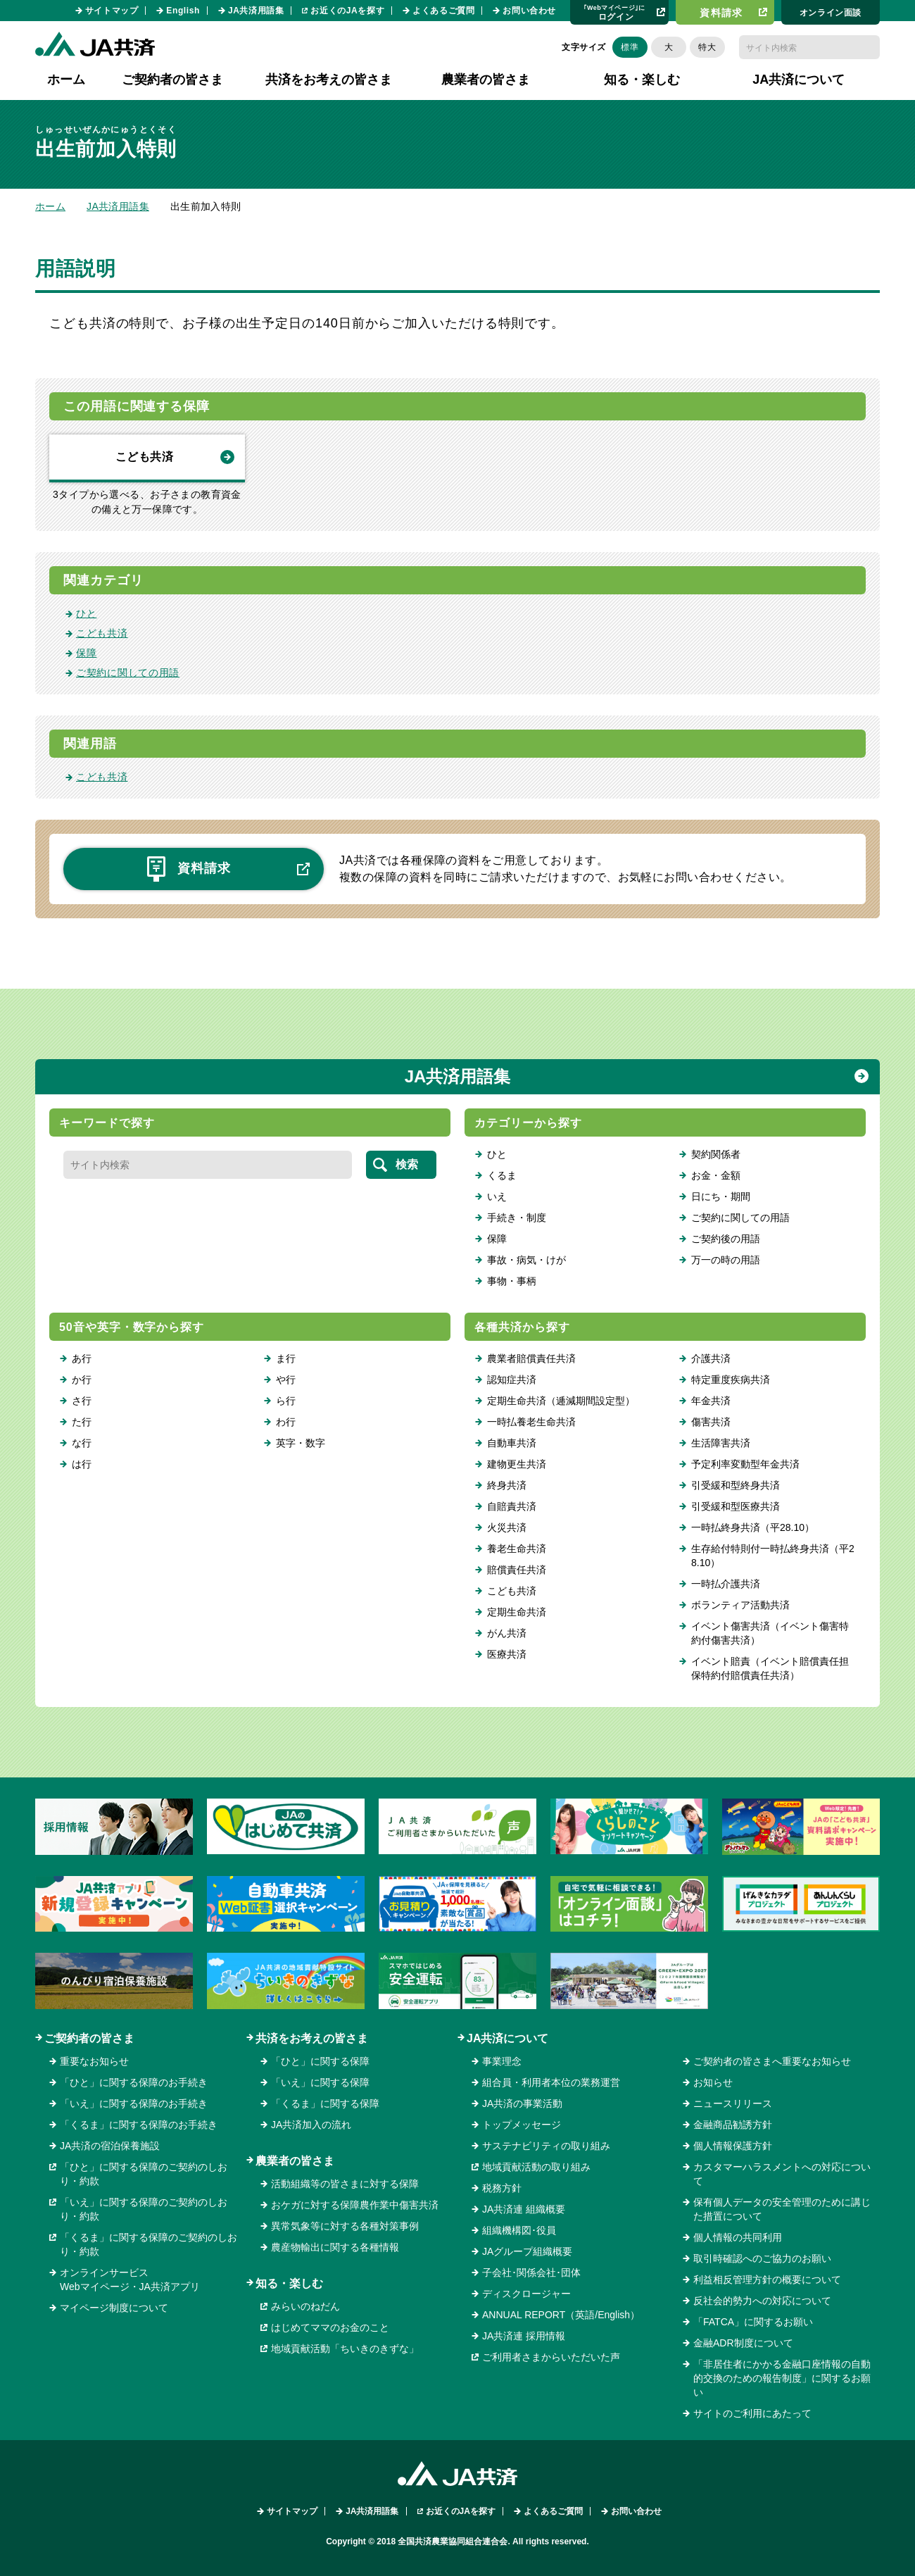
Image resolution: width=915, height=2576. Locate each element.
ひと (86, 613)
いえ (497, 1196)
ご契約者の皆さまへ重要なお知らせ (772, 2061)
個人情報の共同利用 (737, 2237)
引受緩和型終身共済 (735, 1485)
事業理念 (502, 2061)
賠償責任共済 (516, 1569)
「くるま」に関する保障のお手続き (138, 2124)
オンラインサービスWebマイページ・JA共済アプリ (130, 2279)
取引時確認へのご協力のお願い (762, 2258)
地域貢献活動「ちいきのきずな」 (345, 2348)
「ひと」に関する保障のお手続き (134, 2082)
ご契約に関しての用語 (127, 672)
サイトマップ (112, 10)
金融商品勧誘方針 (732, 2124)
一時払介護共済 (725, 1583)
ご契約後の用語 (725, 1238)
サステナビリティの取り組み (546, 2145)
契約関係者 (715, 1154)
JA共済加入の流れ (311, 2124)
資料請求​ (721, 12)
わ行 (286, 1421)
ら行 (286, 1400)
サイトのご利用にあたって (752, 2413)
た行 (82, 1421)
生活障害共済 (720, 1443)
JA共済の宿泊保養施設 (110, 2145)
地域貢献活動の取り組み (536, 2166)
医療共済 (506, 1654)
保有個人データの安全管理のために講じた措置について (782, 2209)
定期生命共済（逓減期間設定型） (561, 1400)
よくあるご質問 (443, 10)
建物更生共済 (516, 1464)
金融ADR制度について (743, 2343)
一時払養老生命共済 (531, 1421)
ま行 (286, 1358)
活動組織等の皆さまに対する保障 (345, 2183)
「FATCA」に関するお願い (753, 2321)
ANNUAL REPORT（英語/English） (561, 2314)
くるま (502, 1175)
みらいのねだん (305, 2306)
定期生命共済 (516, 1612)
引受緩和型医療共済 (735, 1506)
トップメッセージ (521, 2124)
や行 (286, 1379)
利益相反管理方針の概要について (767, 2279)
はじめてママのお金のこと (330, 2327)
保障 (86, 652)
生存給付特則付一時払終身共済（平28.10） (772, 1555)
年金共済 (711, 1400)
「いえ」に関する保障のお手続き (134, 2103)
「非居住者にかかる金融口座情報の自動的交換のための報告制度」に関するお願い (782, 2378)
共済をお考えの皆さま (311, 2038)
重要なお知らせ (94, 2061)
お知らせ (713, 2082)
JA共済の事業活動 (522, 2103)
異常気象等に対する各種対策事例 (345, 2226)
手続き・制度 (516, 1217)
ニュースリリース (732, 2103)
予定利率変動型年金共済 (745, 1464)
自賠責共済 (511, 1506)
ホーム (66, 80)
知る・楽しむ (289, 2283)
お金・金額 (715, 1175)
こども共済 (144, 457)
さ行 (82, 1400)
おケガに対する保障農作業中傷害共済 (354, 2205)
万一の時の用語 (725, 1259)
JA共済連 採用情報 (523, 2335)
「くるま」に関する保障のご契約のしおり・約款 (148, 2244)
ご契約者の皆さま (89, 2038)
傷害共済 (711, 1421)
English (183, 10)
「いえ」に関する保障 (320, 2082)
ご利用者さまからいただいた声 (551, 2357)
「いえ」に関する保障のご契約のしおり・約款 (143, 2209)
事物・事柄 (511, 1281)
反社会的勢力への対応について (762, 2300)
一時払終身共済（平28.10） (752, 1527)
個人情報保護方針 (732, 2145)
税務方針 (502, 2188)
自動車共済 (511, 1443)
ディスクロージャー (526, 2293)
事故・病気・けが (526, 1259)
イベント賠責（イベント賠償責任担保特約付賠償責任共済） (770, 1668)
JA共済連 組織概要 (523, 2209)
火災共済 (506, 1527)
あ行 (82, 1358)
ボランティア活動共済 (740, 1605)
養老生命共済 (516, 1548)
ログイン (614, 12)
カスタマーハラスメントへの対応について (782, 2174)
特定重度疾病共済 (730, 1379)
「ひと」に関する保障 (320, 2061)
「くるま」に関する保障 (325, 2103)
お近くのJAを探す (347, 10)
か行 (82, 1379)
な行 (82, 1443)
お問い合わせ (529, 10)
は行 (82, 1464)
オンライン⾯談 (831, 13)
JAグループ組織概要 (527, 2251)
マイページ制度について (114, 2307)
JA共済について (507, 2038)
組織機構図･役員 (519, 2230)
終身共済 (506, 1485)
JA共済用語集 (256, 10)
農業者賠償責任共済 (531, 1358)
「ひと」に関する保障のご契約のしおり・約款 (143, 2174)
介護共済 (711, 1358)
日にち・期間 (720, 1196)
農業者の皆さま (294, 2161)
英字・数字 (300, 1443)
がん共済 (506, 1633)
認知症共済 (511, 1379)
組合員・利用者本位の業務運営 (551, 2082)
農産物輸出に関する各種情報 (335, 2247)
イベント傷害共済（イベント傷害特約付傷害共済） (770, 1633)
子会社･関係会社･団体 (531, 2272)
